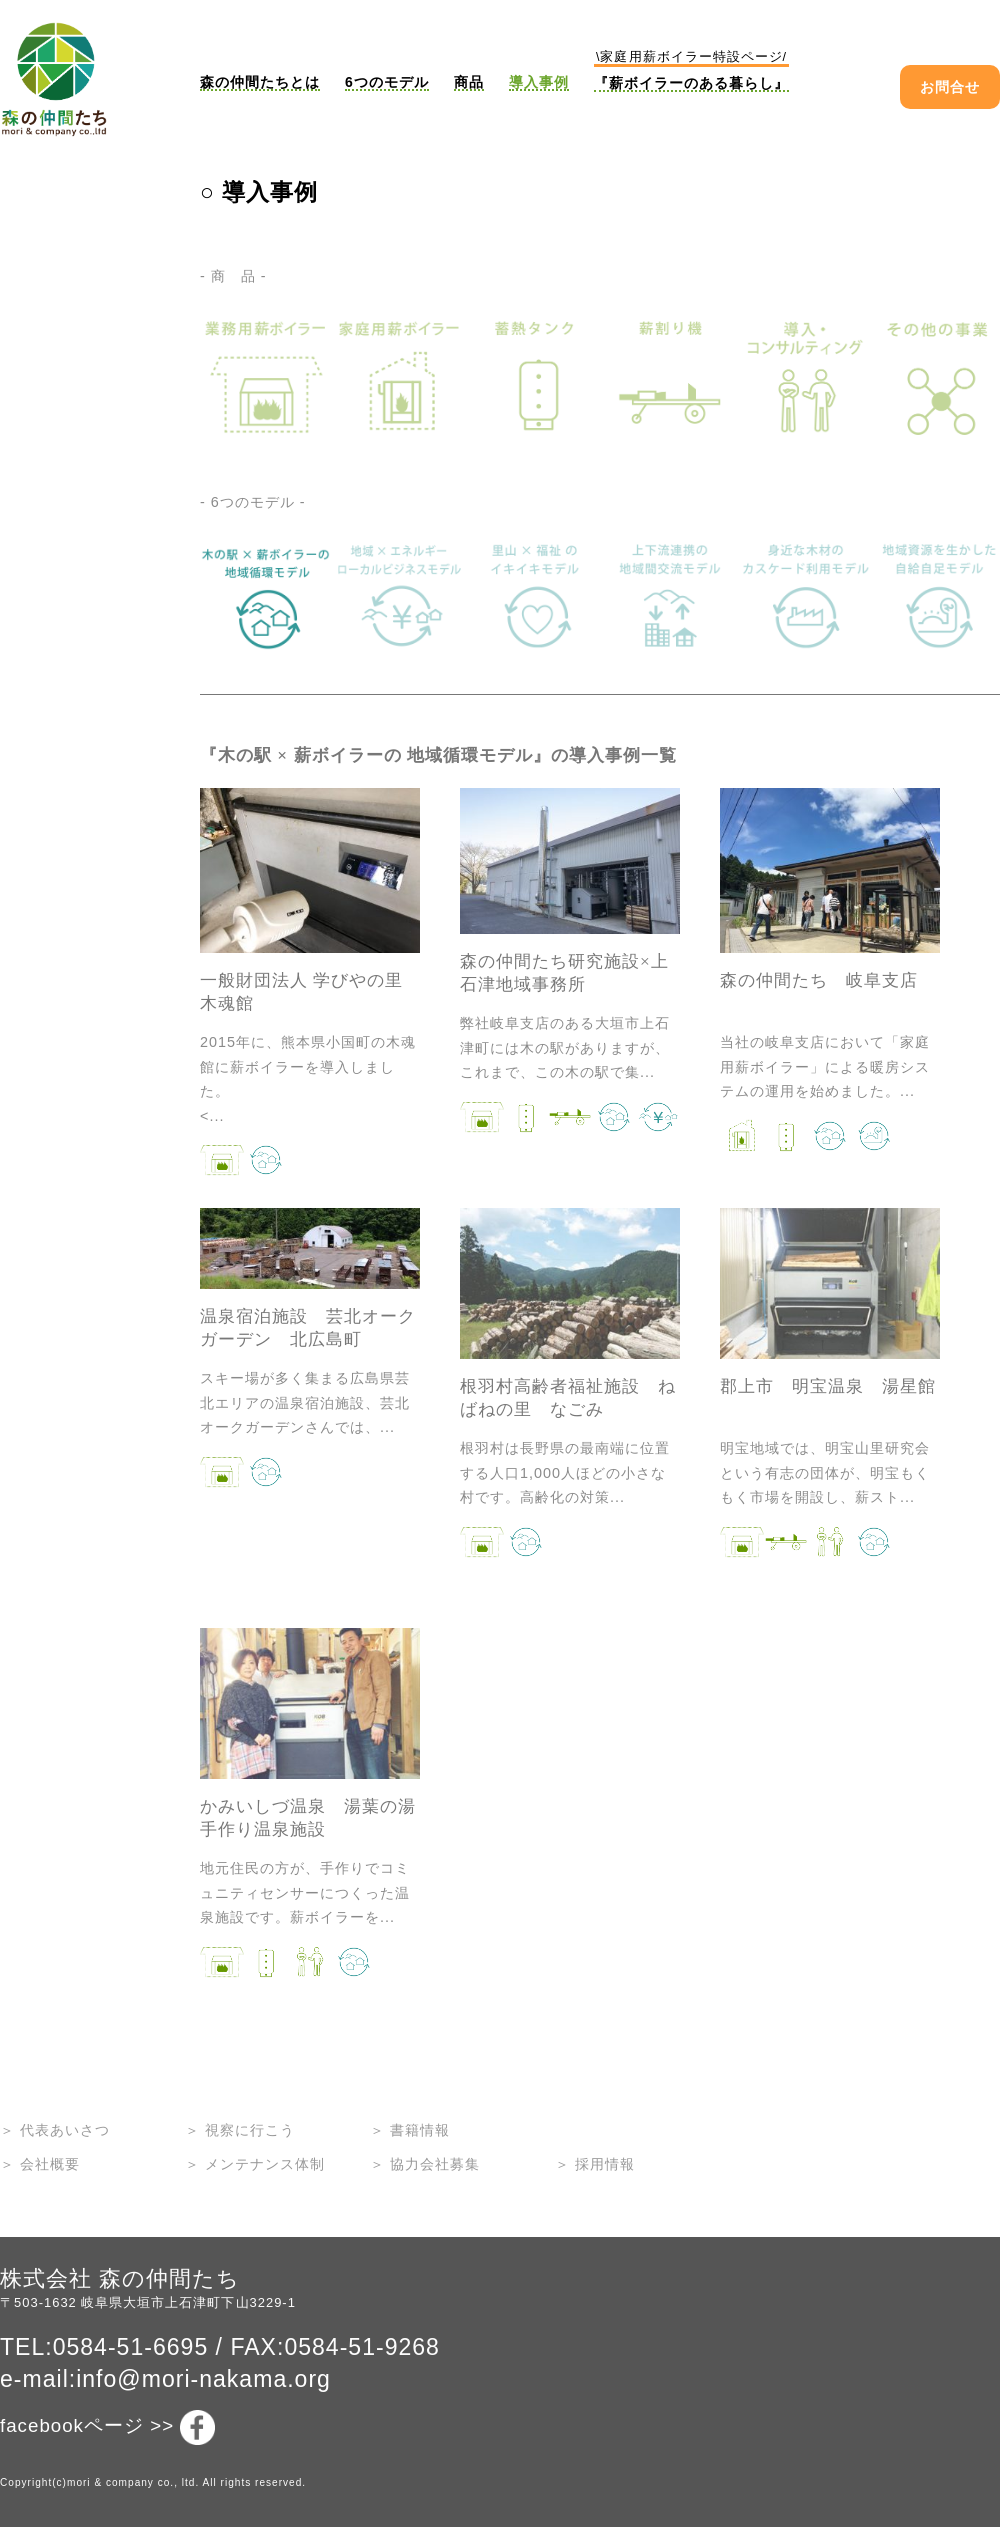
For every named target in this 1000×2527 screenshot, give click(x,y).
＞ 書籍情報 (410, 2130)
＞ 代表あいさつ (55, 2130)
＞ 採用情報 (595, 2164)
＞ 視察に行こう (240, 2130)
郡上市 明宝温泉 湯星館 (828, 1386)
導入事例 (539, 82)
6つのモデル (387, 82)
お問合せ (950, 87)
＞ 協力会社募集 (425, 2164)
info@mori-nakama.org (203, 2379)
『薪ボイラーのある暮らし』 (691, 71)
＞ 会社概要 (40, 2164)
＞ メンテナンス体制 (255, 2164)
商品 (469, 82)
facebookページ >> (107, 2427)
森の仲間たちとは (260, 82)
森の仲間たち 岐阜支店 (819, 980)
